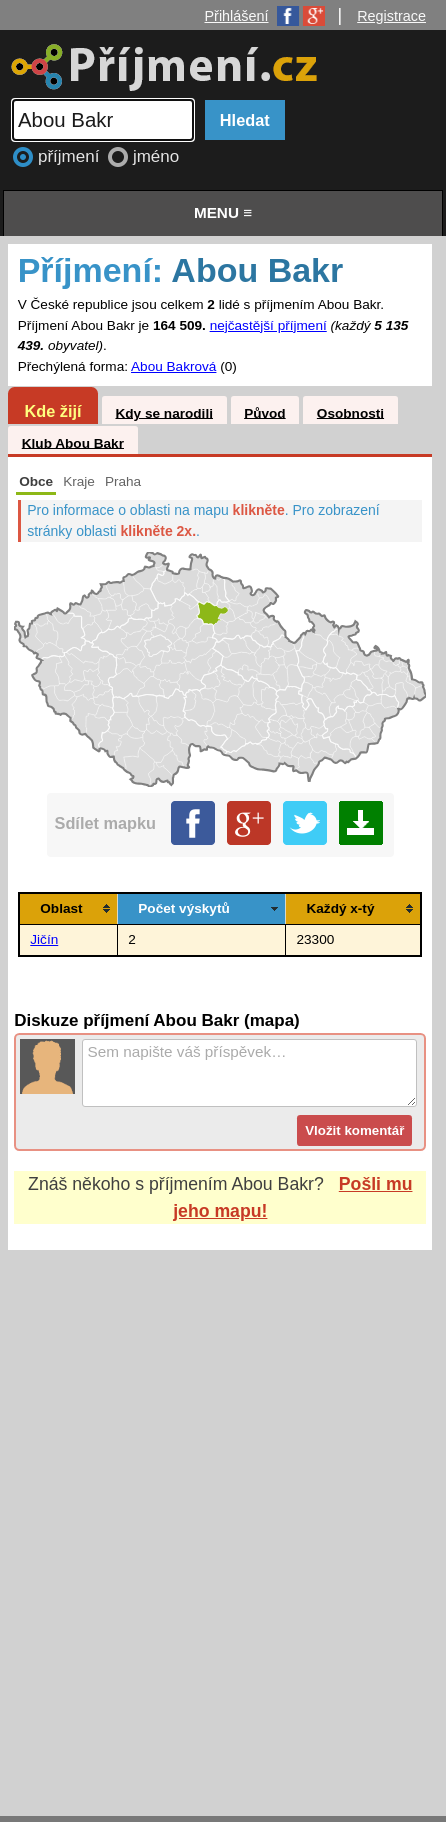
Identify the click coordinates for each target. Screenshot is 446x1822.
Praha (123, 481)
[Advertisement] (223, 1514)
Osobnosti (350, 412)
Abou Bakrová (173, 366)
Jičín (44, 939)
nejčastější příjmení (268, 325)
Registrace (391, 16)
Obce (36, 481)
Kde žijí (52, 411)
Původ (265, 412)
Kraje (79, 481)
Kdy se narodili (163, 412)
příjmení (71, 156)
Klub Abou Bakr (73, 442)
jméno (156, 156)
